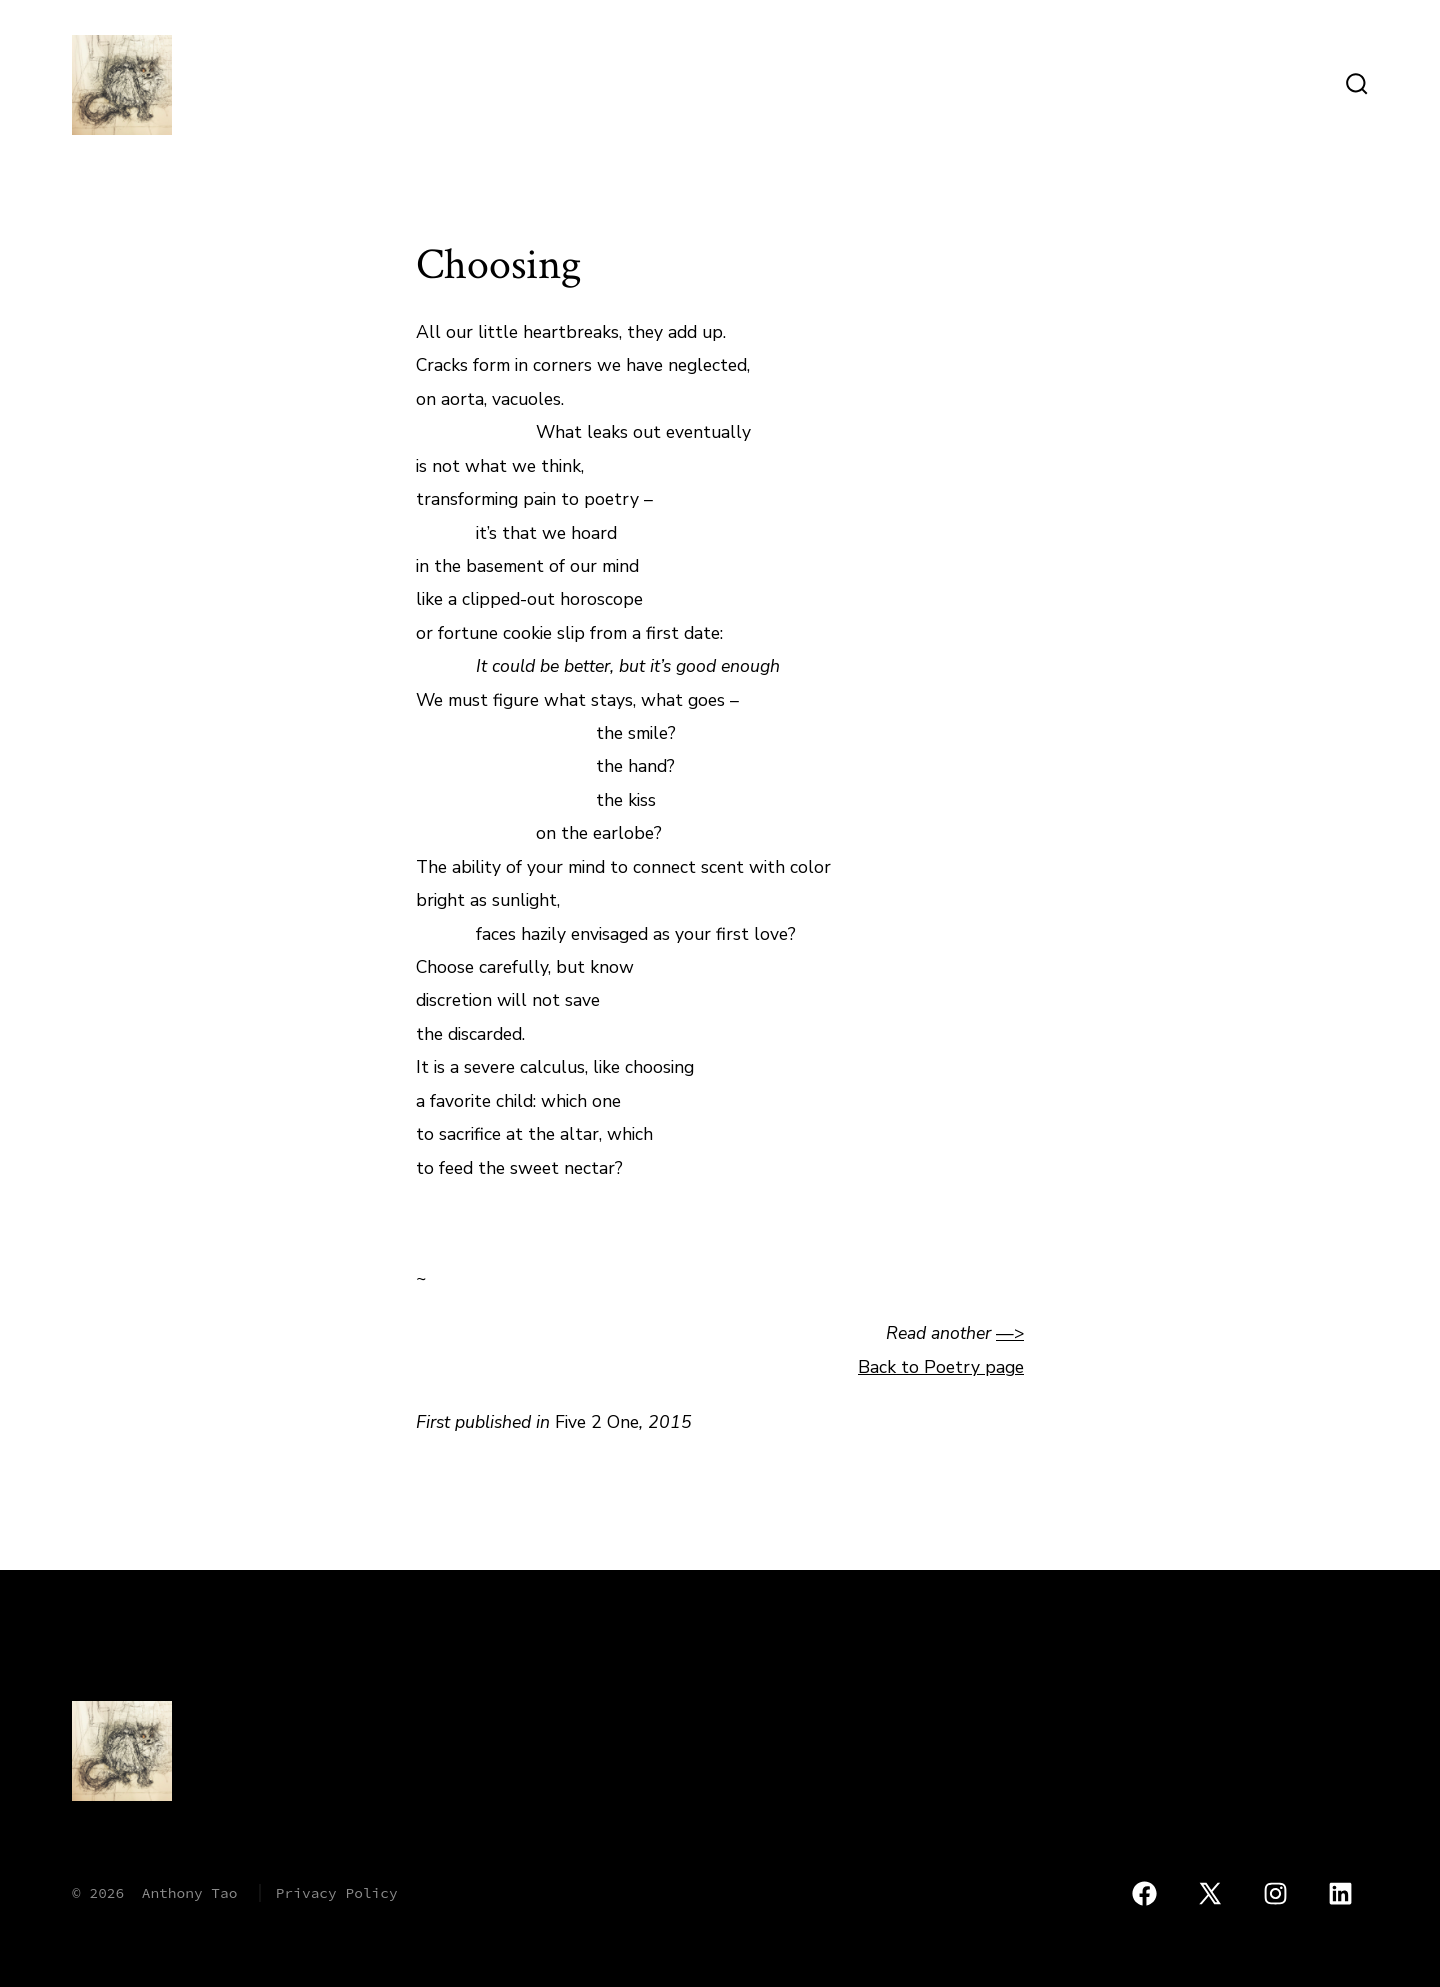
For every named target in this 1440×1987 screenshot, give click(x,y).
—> (1010, 1333)
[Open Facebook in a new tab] (1144, 1894)
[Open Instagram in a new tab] (1275, 1894)
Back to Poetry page (941, 1367)
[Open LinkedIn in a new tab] (1340, 1894)
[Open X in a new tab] (1210, 1894)
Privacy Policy (337, 1893)
